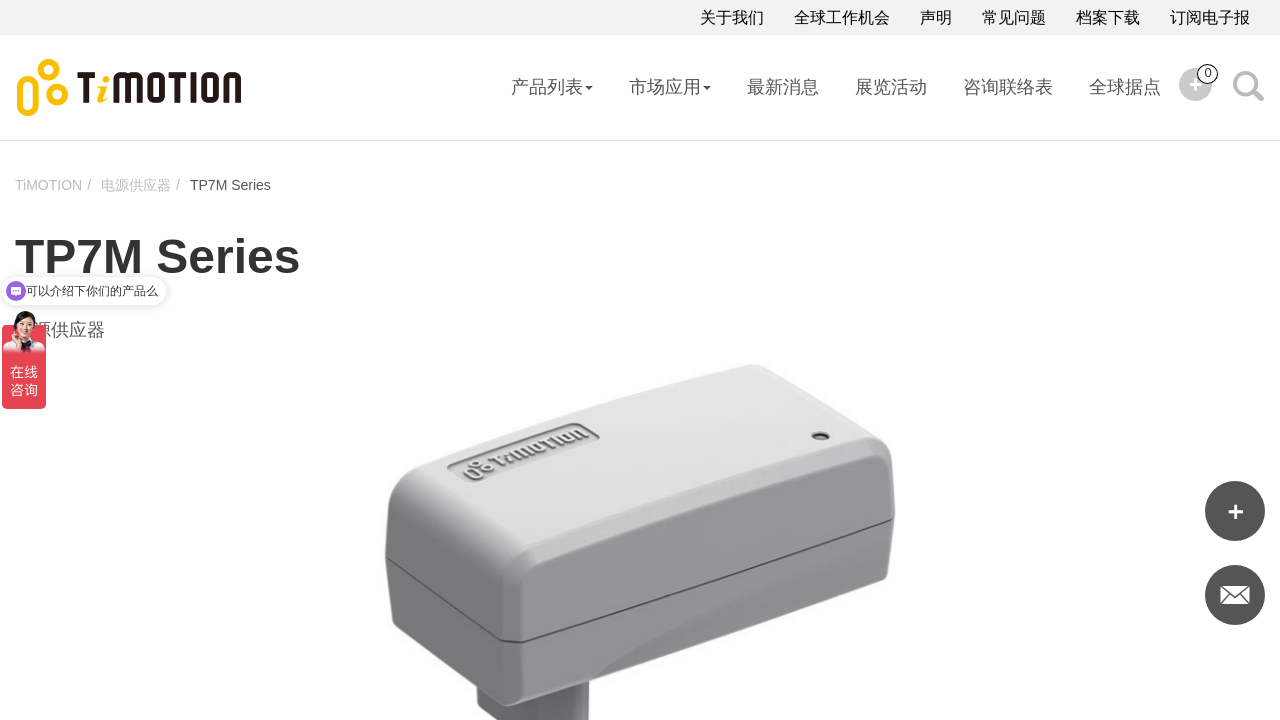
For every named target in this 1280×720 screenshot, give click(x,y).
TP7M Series (230, 185)
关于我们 (732, 17)
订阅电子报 (1210, 17)
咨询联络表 (1008, 87)
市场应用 (670, 87)
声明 (936, 17)
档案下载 (1108, 17)
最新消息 (783, 87)
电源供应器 (136, 185)
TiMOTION (48, 185)
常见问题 (1014, 17)
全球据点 (1125, 87)
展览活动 (891, 87)
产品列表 (552, 87)
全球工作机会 (842, 17)
